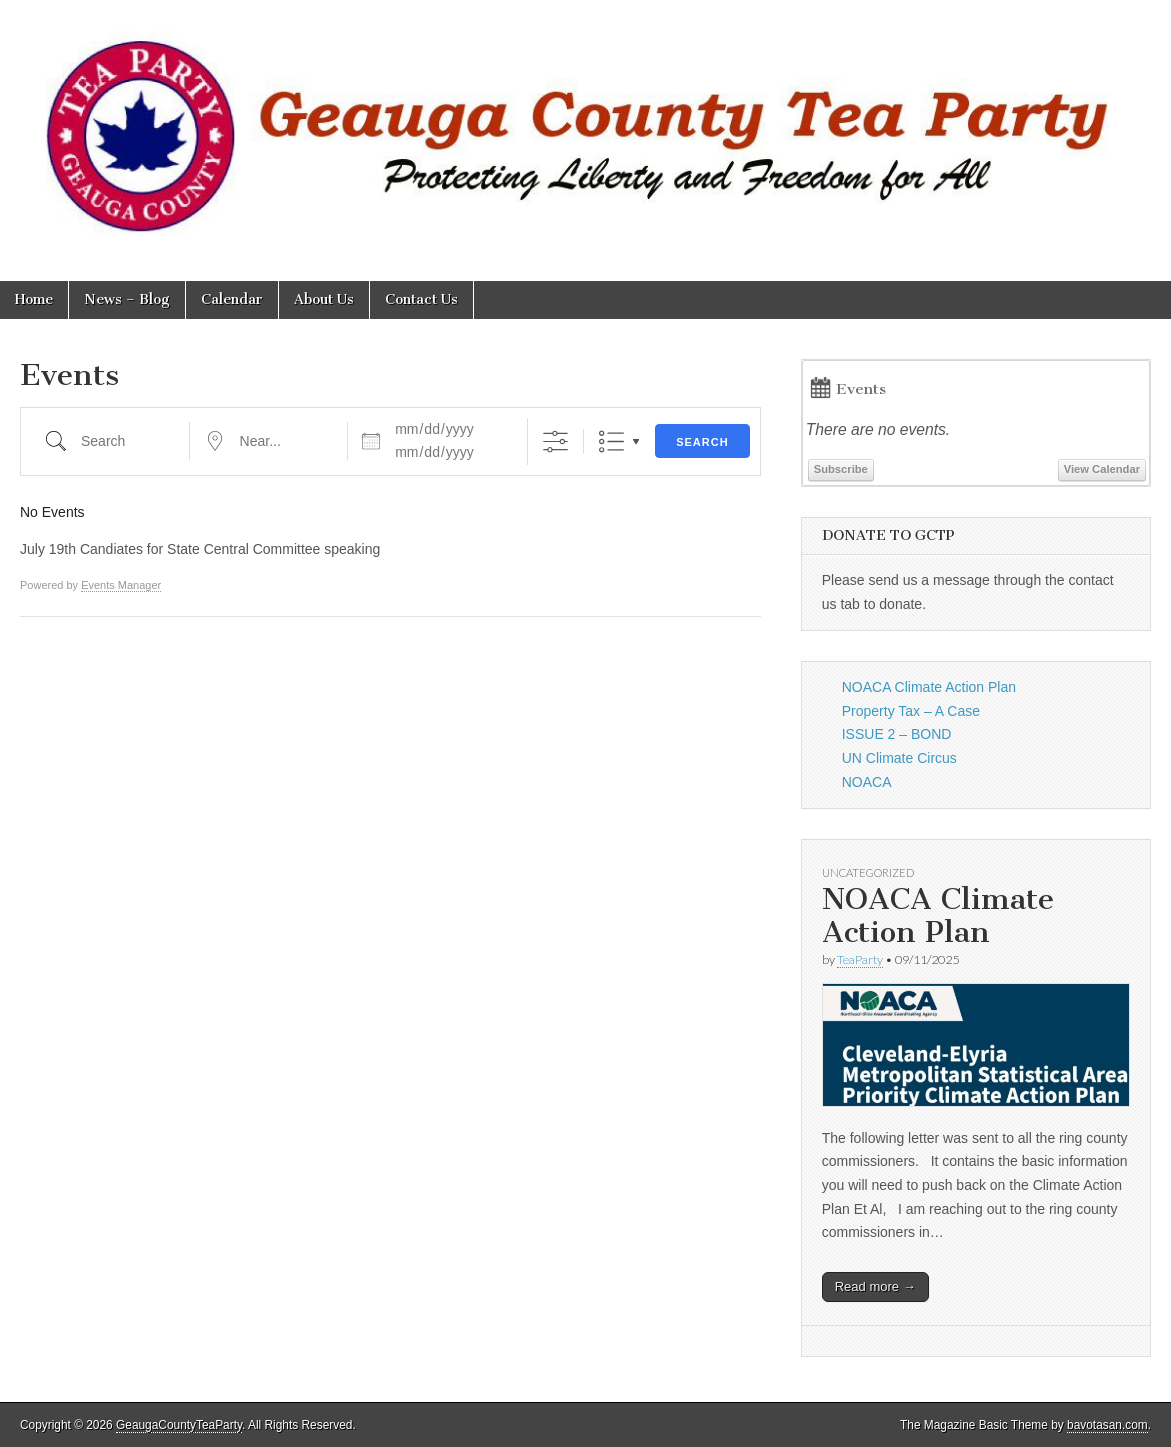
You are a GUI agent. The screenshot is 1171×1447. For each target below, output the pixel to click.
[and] (449, 452)
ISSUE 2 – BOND (897, 734)
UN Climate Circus (899, 758)
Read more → (875, 1286)
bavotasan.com (1107, 1425)
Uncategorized (868, 872)
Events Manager (121, 585)
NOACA (867, 782)
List (611, 441)
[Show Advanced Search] (555, 441)
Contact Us (421, 299)
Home (34, 299)
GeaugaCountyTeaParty (179, 1425)
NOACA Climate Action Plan (929, 687)
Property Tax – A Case (911, 711)
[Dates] (449, 429)
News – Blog (127, 299)
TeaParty (860, 959)
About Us (324, 299)
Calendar (232, 299)
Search (702, 442)
